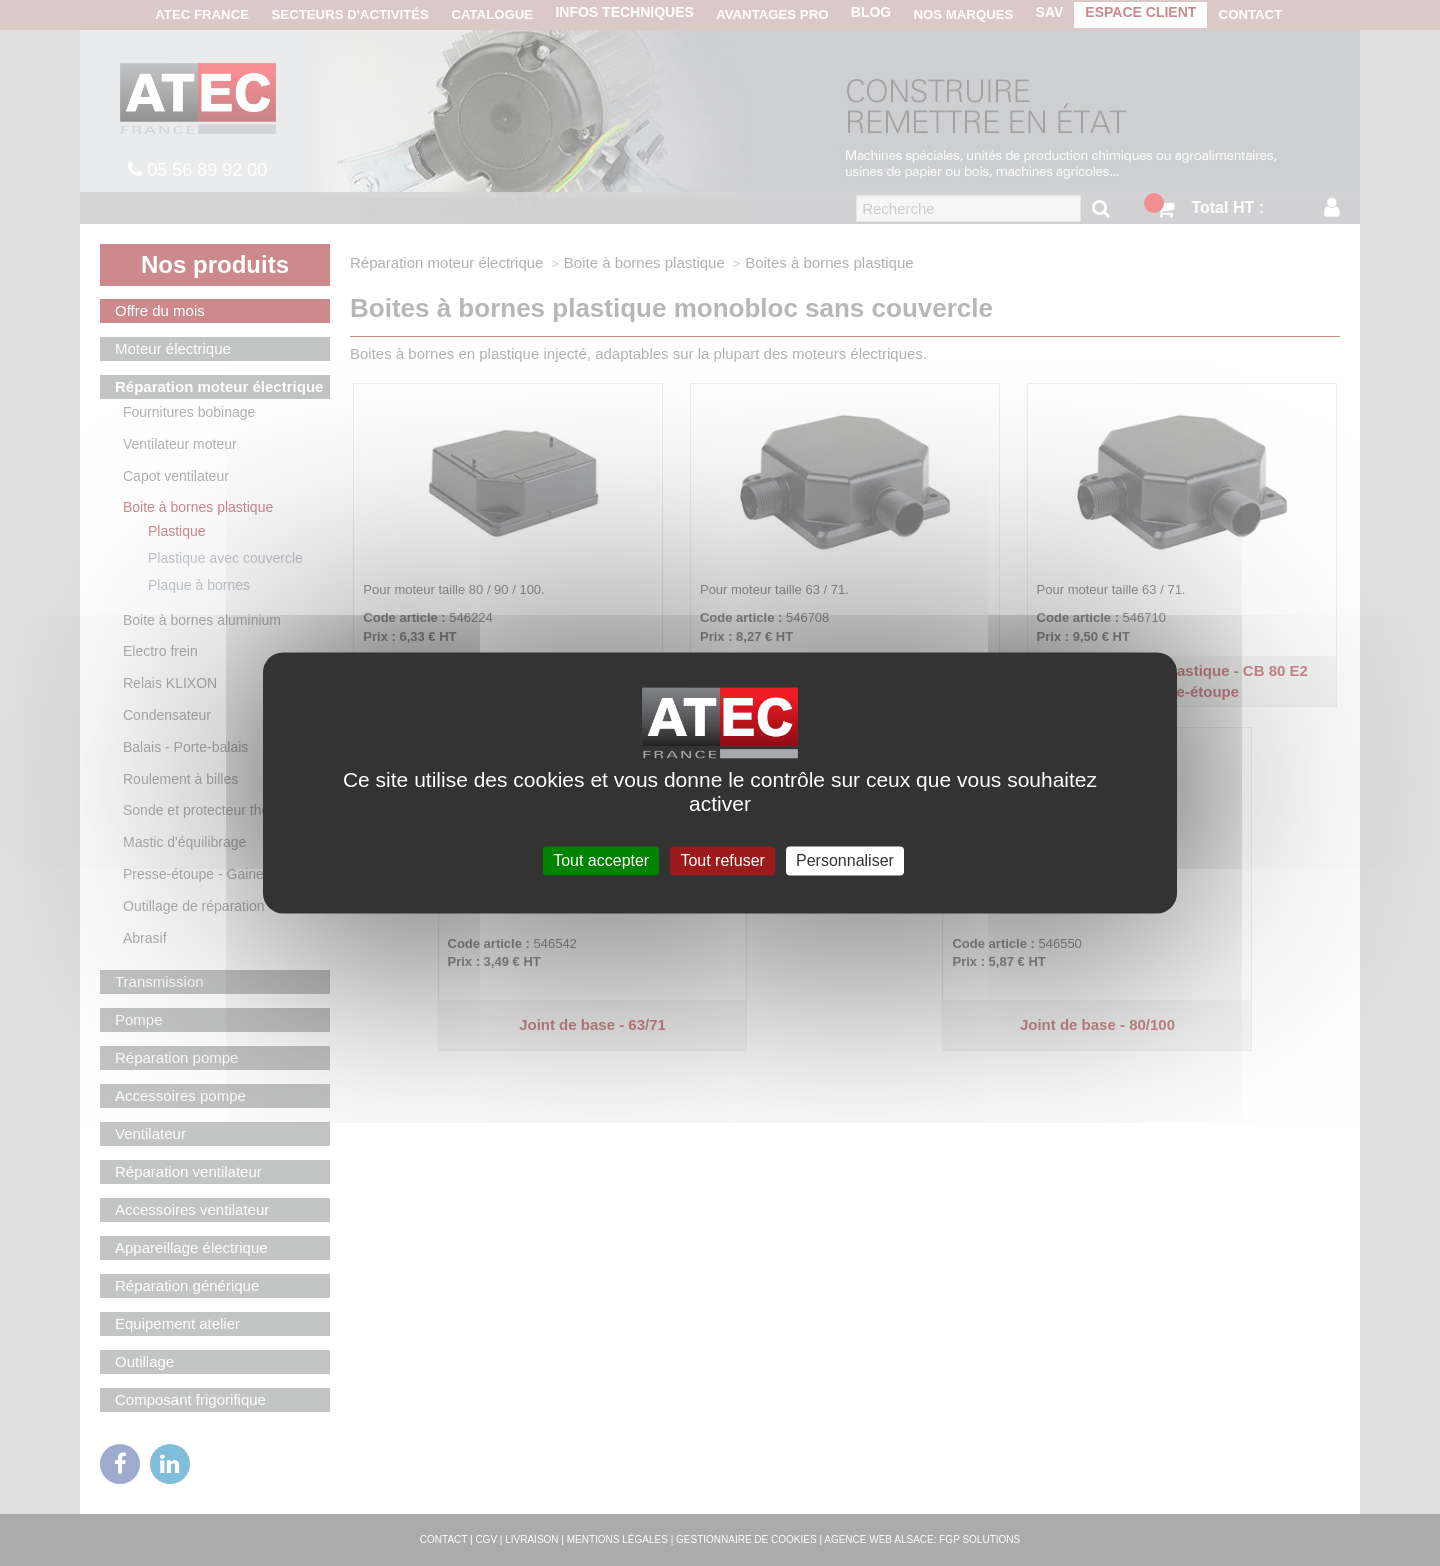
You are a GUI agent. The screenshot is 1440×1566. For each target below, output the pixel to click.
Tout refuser (722, 860)
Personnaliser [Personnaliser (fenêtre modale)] (845, 860)
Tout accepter (601, 860)
